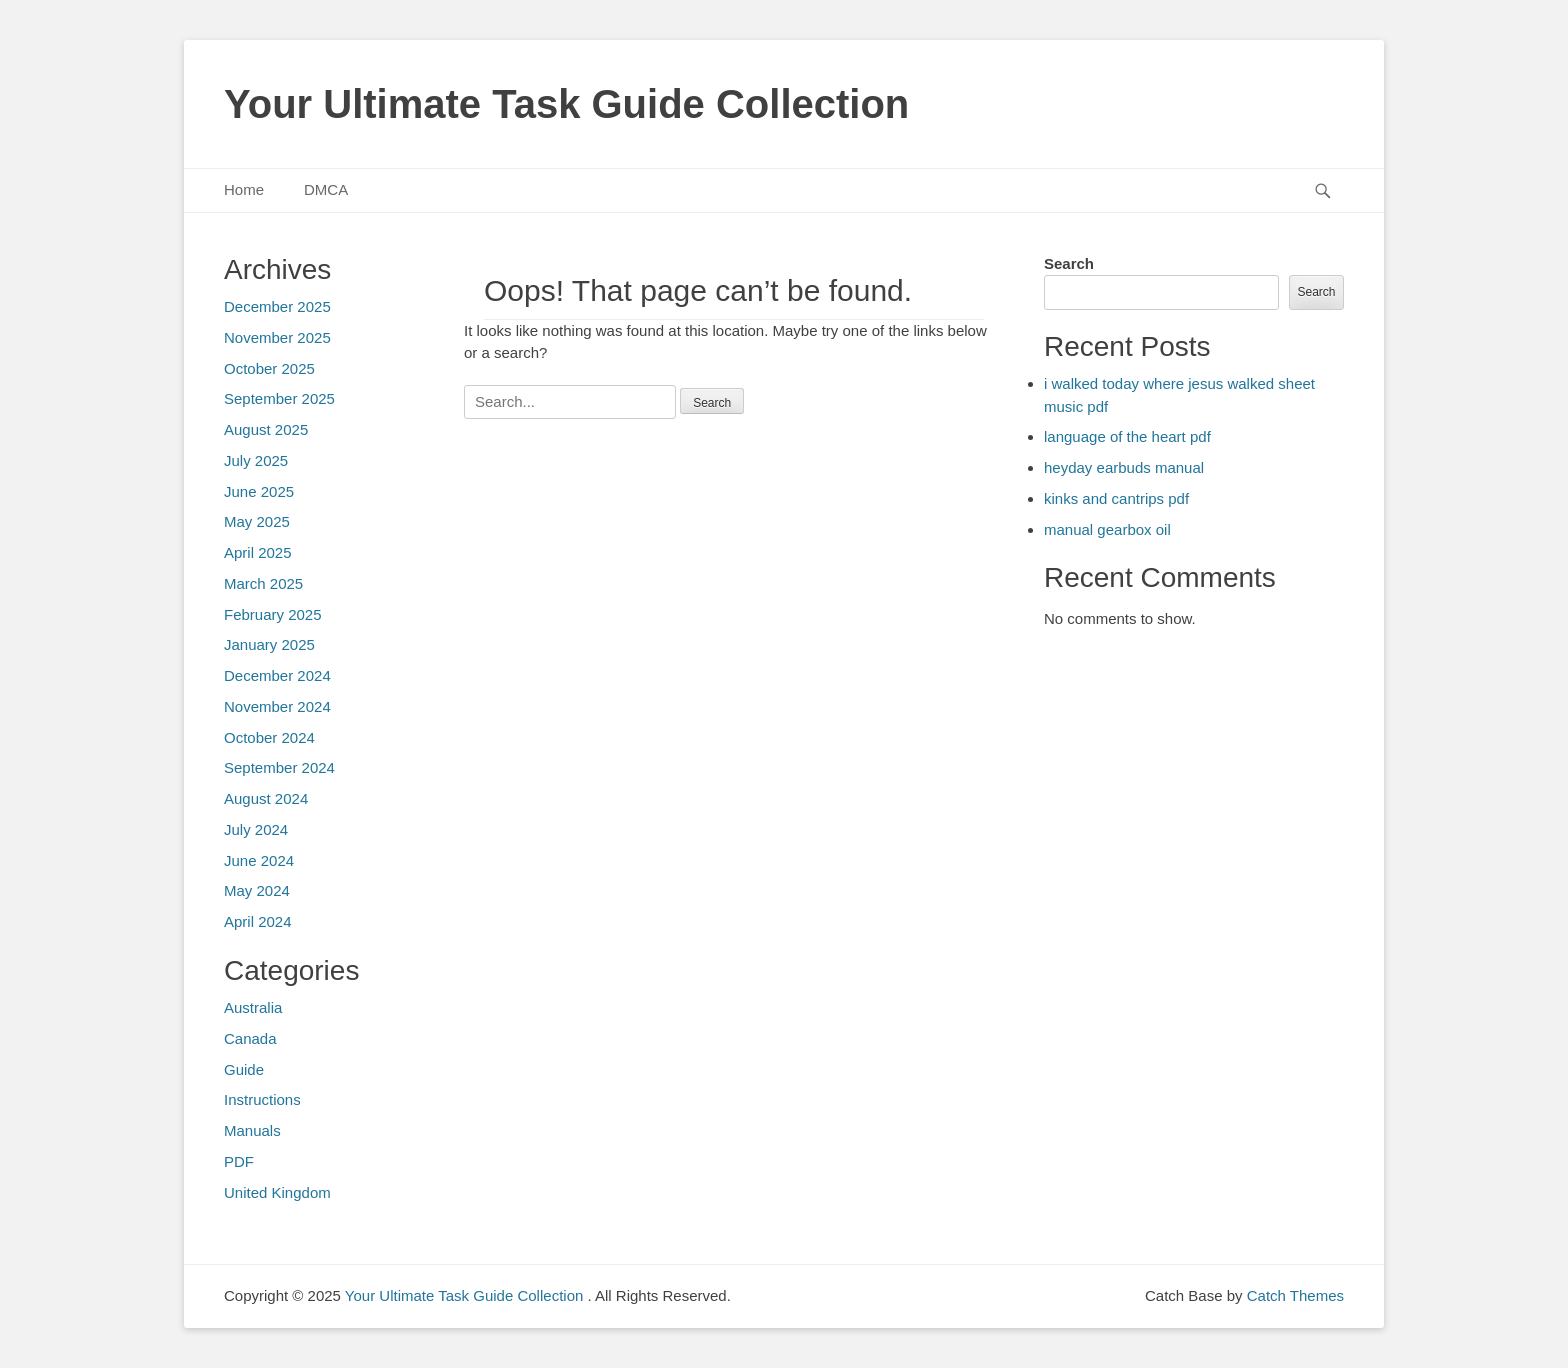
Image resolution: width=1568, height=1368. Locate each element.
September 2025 (279, 398)
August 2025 (266, 429)
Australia (253, 1007)
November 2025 (277, 337)
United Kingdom (277, 1192)
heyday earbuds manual (1124, 467)
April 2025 (258, 552)
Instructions (262, 1099)
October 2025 (269, 368)
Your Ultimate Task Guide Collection (566, 104)
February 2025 (273, 614)
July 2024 (256, 829)
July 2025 (256, 460)
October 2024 (269, 737)
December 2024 (277, 675)
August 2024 (266, 798)
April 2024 (258, 921)
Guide (244, 1069)
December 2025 (277, 306)
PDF (239, 1161)
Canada (250, 1038)
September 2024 (279, 767)
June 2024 (259, 860)
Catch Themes (1295, 1295)
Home (244, 189)
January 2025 (269, 644)
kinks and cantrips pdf (1116, 498)
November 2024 (277, 706)
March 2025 (263, 583)
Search (1069, 263)
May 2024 (257, 890)
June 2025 (259, 491)
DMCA (326, 189)
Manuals (252, 1130)
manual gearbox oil (1107, 529)
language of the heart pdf (1127, 436)
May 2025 (257, 521)
